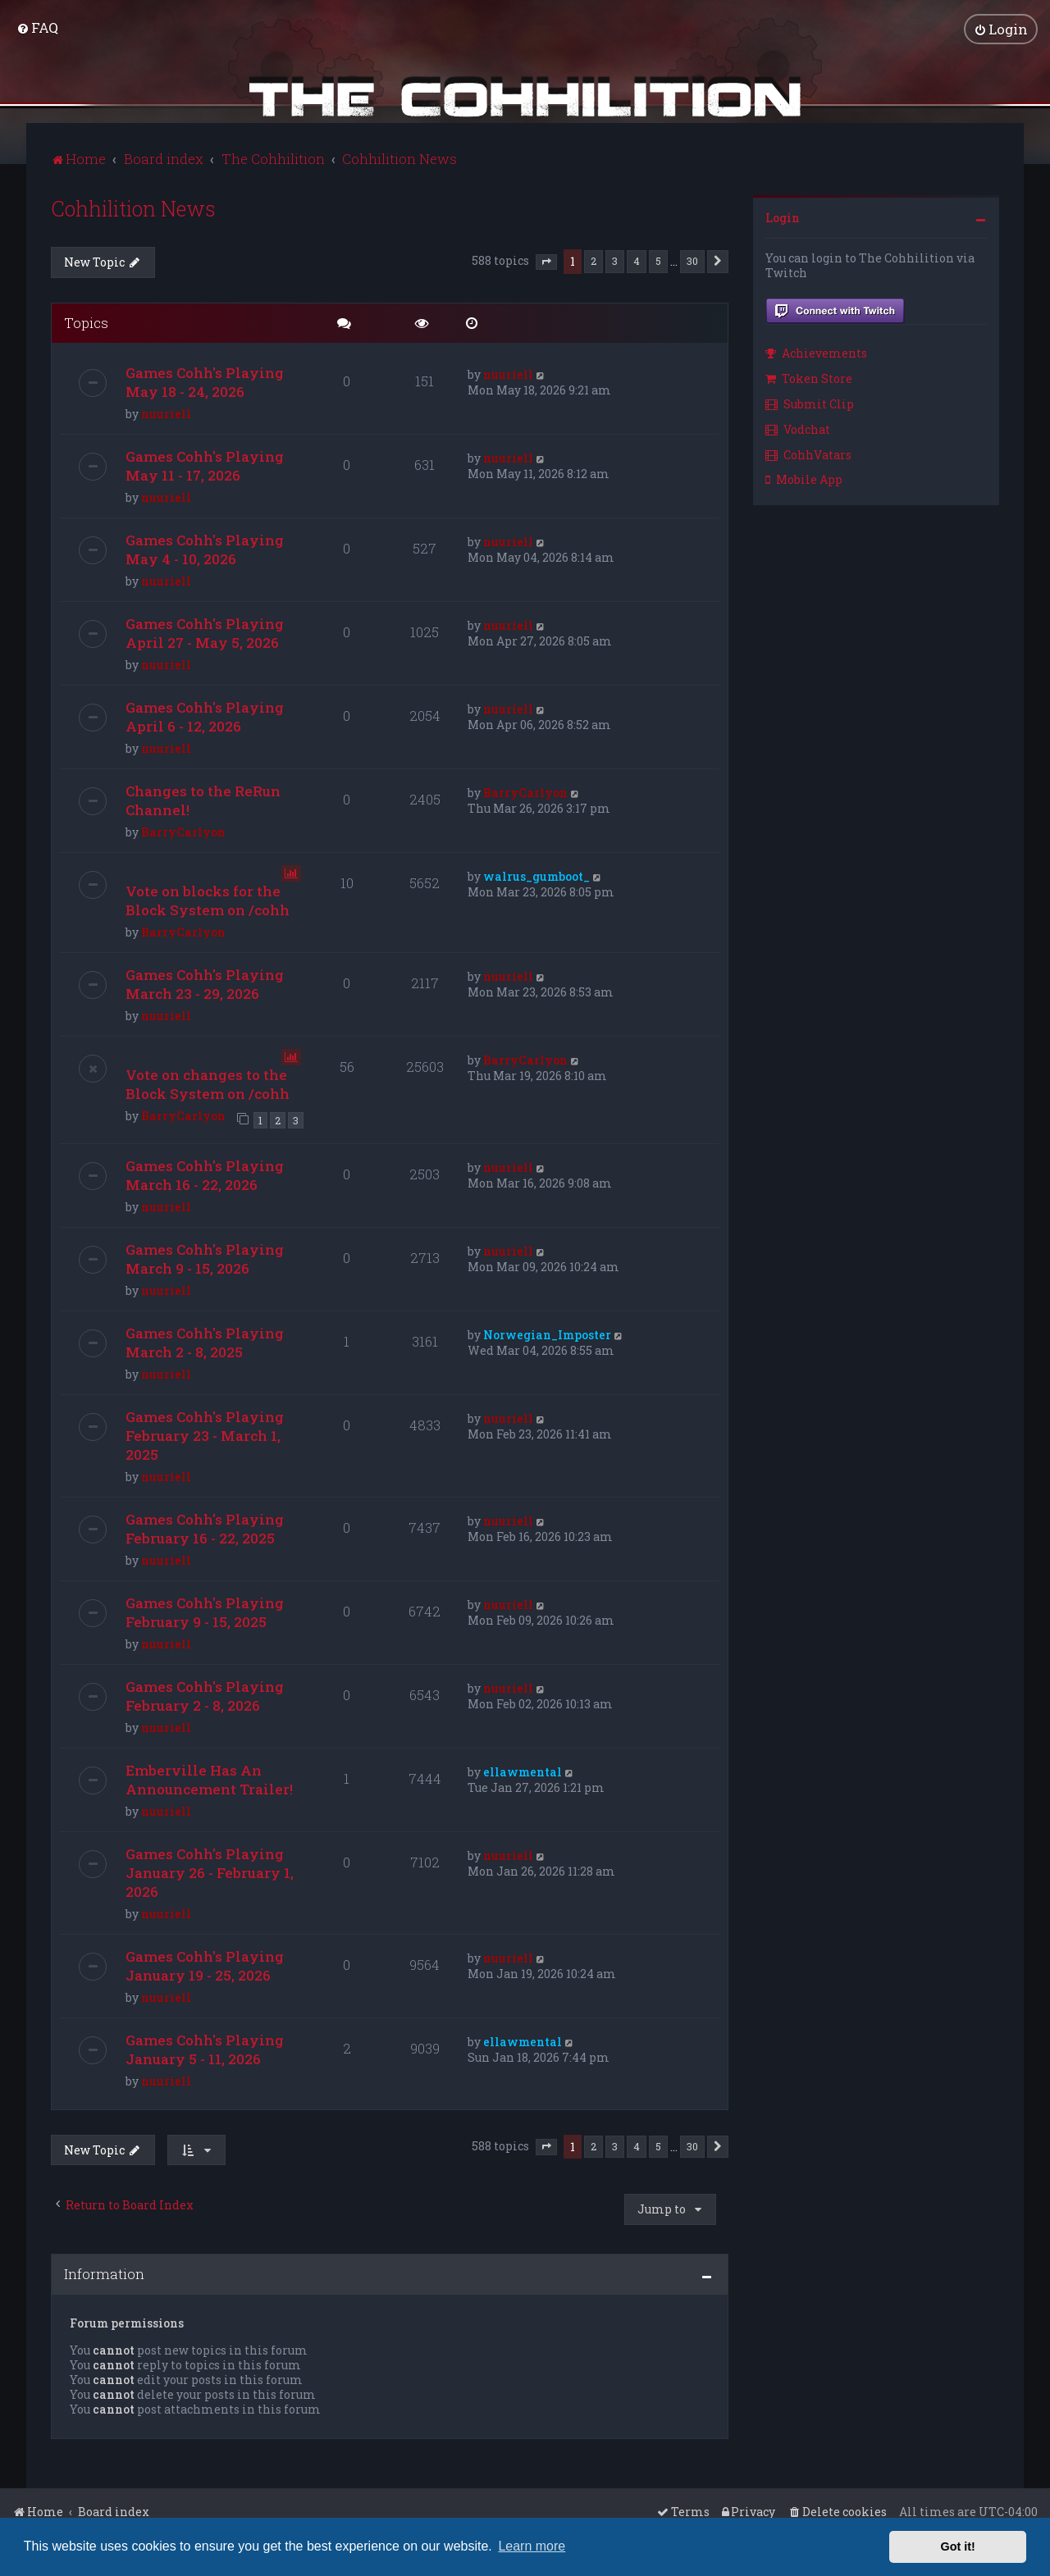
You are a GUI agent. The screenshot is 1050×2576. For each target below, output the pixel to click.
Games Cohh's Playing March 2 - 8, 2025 (205, 1341)
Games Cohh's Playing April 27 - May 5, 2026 (205, 632)
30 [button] (692, 259)
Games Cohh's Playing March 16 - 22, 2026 (205, 1173)
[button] (546, 261)
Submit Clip (809, 402)
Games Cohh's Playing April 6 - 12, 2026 (205, 716)
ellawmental (522, 1770)
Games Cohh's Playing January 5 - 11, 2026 (205, 2048)
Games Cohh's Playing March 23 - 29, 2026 (205, 983)
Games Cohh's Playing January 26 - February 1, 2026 (210, 1871)
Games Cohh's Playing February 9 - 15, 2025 (205, 1611)
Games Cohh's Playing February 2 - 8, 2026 (205, 1694)
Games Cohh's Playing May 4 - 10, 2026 (205, 549)
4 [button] (636, 259)
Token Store (808, 377)
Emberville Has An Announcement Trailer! (209, 1778)
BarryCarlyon (183, 831)
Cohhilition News (133, 207)
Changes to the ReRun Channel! (203, 799)
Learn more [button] (531, 2546)
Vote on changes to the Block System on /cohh (208, 1083)
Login (782, 216)
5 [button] (658, 259)
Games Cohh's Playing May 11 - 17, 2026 (205, 465)
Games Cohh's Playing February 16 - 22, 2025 (205, 1527)
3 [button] (615, 259)
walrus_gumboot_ (536, 875)
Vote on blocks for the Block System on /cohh (208, 900)
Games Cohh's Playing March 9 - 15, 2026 (205, 1257)
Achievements (816, 352)
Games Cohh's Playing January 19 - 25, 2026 (205, 1964)
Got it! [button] (958, 2546)
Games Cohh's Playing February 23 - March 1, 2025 (205, 1434)
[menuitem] (37, 27)
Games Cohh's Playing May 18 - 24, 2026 (205, 381)
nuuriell (166, 413)
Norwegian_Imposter (547, 1333)
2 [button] (593, 259)
